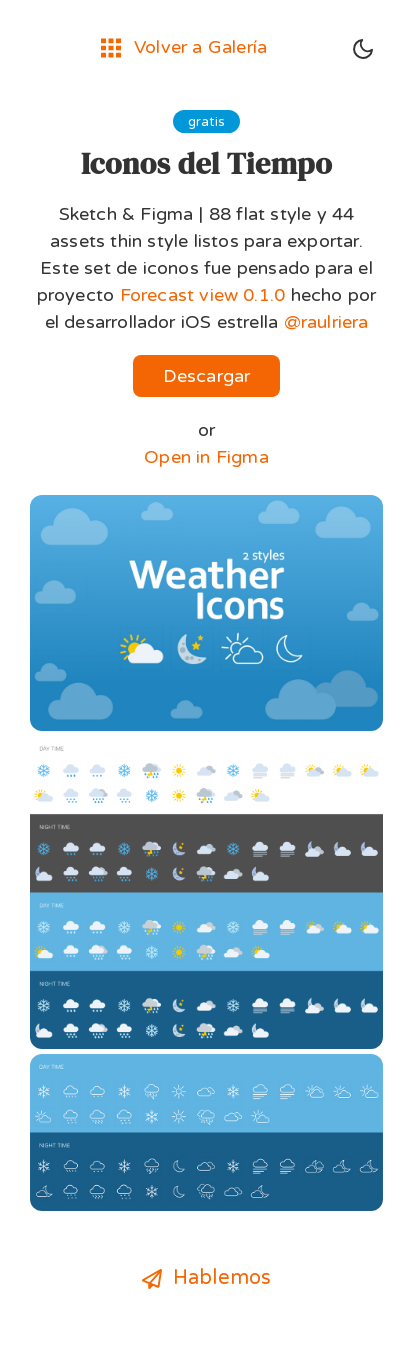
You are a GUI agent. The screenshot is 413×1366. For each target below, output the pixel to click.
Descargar (207, 376)
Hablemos (207, 1278)
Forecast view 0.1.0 (203, 295)
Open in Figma (206, 457)
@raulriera (326, 322)
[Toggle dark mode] (363, 49)
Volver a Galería (184, 47)
